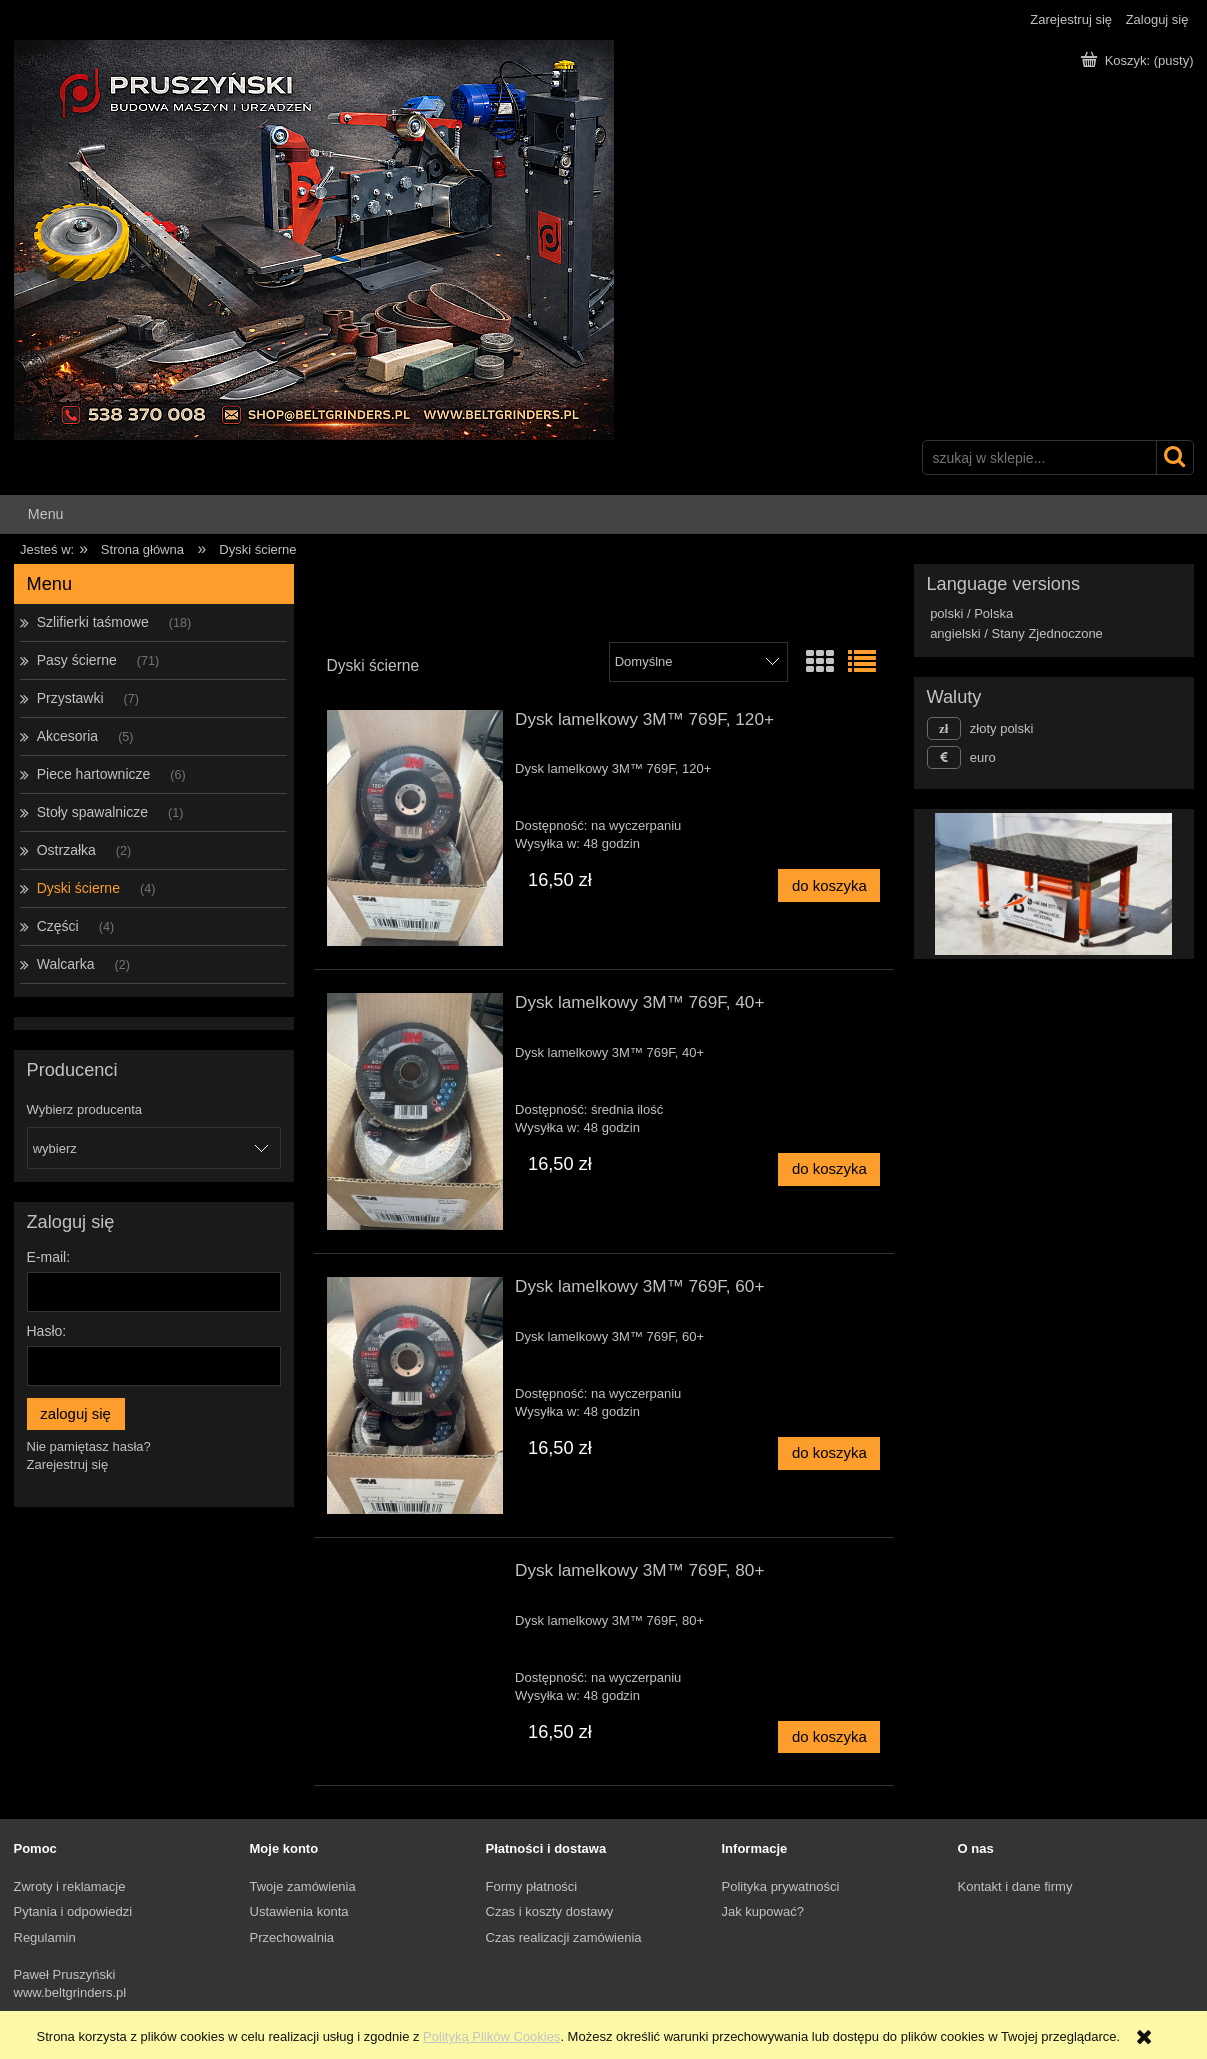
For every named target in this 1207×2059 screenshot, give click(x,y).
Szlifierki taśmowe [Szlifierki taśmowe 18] (93, 622)
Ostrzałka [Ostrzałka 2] (66, 850)
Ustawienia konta (299, 1911)
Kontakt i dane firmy (1015, 1886)
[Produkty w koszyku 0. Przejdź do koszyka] (1139, 60)
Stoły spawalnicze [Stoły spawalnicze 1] (92, 812)
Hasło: (47, 1331)
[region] (1054, 884)
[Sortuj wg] (698, 662)
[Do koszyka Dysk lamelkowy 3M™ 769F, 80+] (829, 1737)
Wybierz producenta (85, 1110)
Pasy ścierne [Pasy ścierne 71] (77, 660)
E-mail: (49, 1257)
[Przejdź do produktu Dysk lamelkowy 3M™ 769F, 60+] (415, 1395)
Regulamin (45, 1937)
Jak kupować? (763, 1911)
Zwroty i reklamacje (70, 1886)
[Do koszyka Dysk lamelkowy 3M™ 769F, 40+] (829, 1169)
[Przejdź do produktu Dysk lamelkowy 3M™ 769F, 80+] (415, 1576)
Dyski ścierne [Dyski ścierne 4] (78, 888)
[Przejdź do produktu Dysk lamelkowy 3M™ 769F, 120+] (415, 828)
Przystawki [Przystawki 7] (70, 698)
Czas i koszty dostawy (550, 1911)
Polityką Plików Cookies (491, 2036)
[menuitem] (46, 514)
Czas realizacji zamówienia (564, 1937)
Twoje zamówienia (303, 1886)
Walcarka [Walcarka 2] (66, 964)
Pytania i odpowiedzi (73, 1911)
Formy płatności (532, 1886)
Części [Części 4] (58, 926)
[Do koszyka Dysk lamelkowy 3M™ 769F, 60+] (829, 1453)
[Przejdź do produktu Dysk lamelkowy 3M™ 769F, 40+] (415, 1111)
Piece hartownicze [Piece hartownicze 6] (94, 774)
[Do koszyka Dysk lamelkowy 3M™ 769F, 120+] (829, 885)
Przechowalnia (292, 1937)
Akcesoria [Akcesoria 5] (67, 736)
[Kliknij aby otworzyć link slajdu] (1035, 884)
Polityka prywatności (781, 1886)
